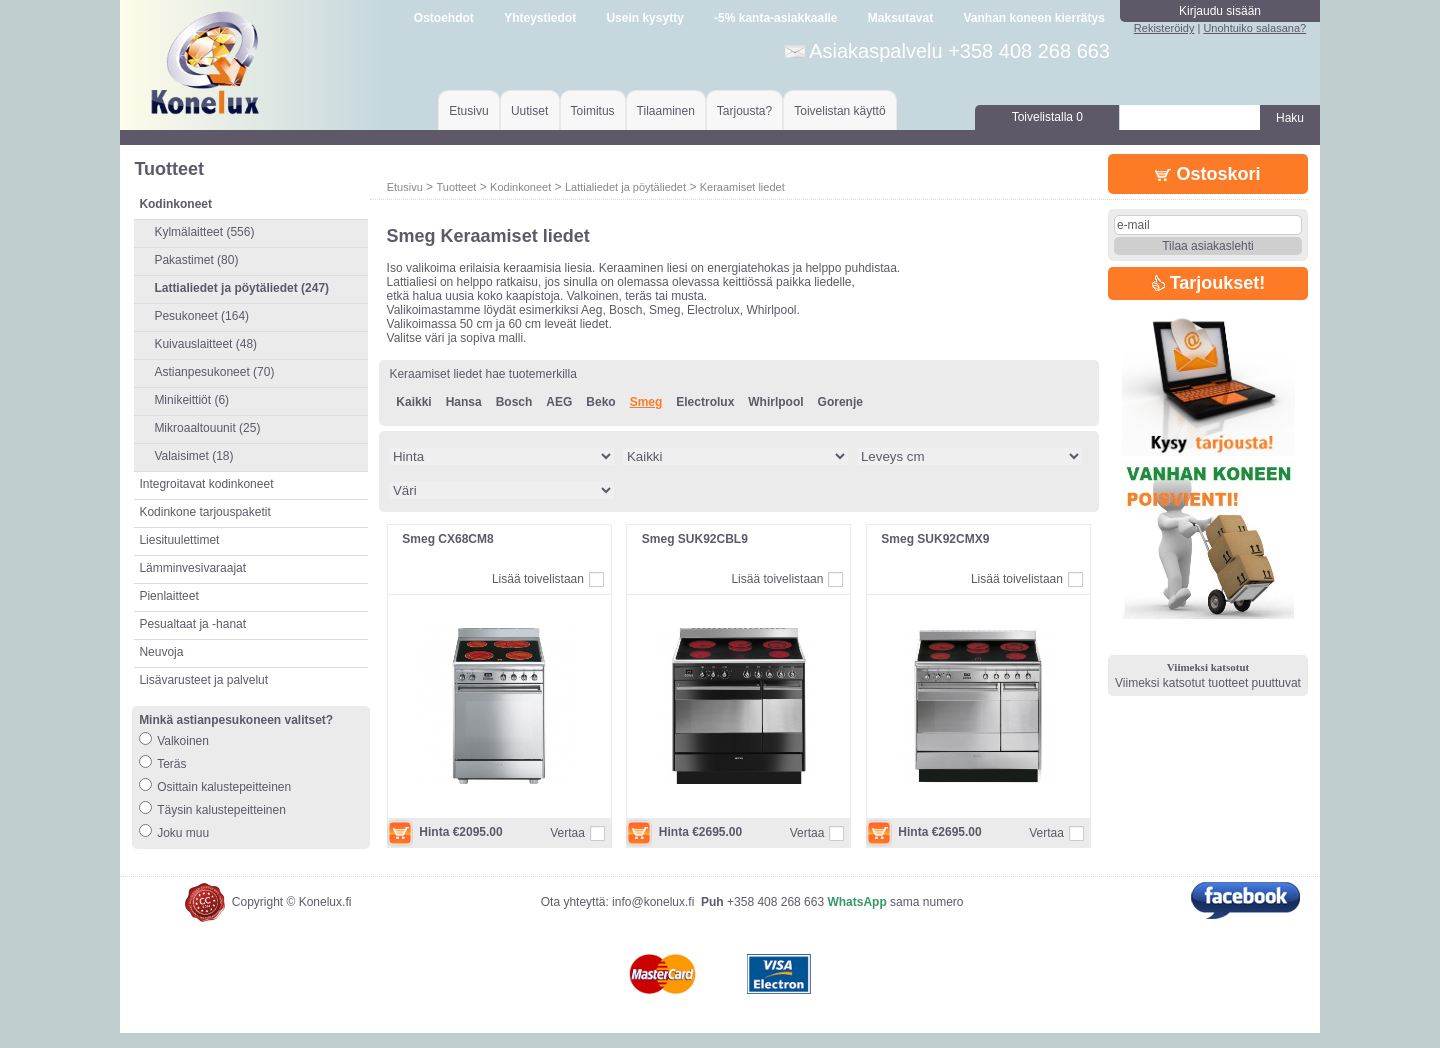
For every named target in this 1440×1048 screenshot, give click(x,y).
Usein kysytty (644, 18)
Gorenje (840, 402)
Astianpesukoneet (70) (214, 372)
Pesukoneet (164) (201, 316)
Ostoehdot (444, 18)
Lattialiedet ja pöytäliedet (625, 187)
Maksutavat (900, 18)
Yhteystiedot (540, 18)
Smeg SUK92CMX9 (935, 539)
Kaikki (413, 402)
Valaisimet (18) (193, 456)
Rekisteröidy (1164, 28)
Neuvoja (161, 652)
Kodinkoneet (520, 187)
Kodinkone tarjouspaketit (204, 512)
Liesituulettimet (179, 540)
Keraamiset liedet (742, 187)
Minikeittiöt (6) (191, 400)
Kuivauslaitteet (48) (205, 344)
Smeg (646, 402)
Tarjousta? (744, 111)
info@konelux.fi (653, 917)
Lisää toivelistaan (538, 579)
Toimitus (593, 111)
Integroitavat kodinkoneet (206, 484)
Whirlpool (775, 402)
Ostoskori (1207, 174)
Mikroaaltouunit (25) (207, 428)
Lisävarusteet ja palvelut (203, 680)
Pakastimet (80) (196, 260)
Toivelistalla (1047, 117)
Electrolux (705, 402)
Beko (600, 402)
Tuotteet (456, 187)
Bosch (514, 402)
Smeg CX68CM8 (447, 539)
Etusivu (468, 111)
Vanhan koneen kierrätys (1033, 18)
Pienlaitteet (168, 596)
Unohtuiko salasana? (1254, 28)
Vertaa (567, 833)
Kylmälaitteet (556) (204, 232)
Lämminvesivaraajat (192, 568)
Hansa (464, 402)
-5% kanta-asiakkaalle (775, 18)
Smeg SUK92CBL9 (695, 539)
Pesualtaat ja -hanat (192, 624)
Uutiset (529, 111)
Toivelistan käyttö (839, 111)
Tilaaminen (666, 111)
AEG (559, 402)
